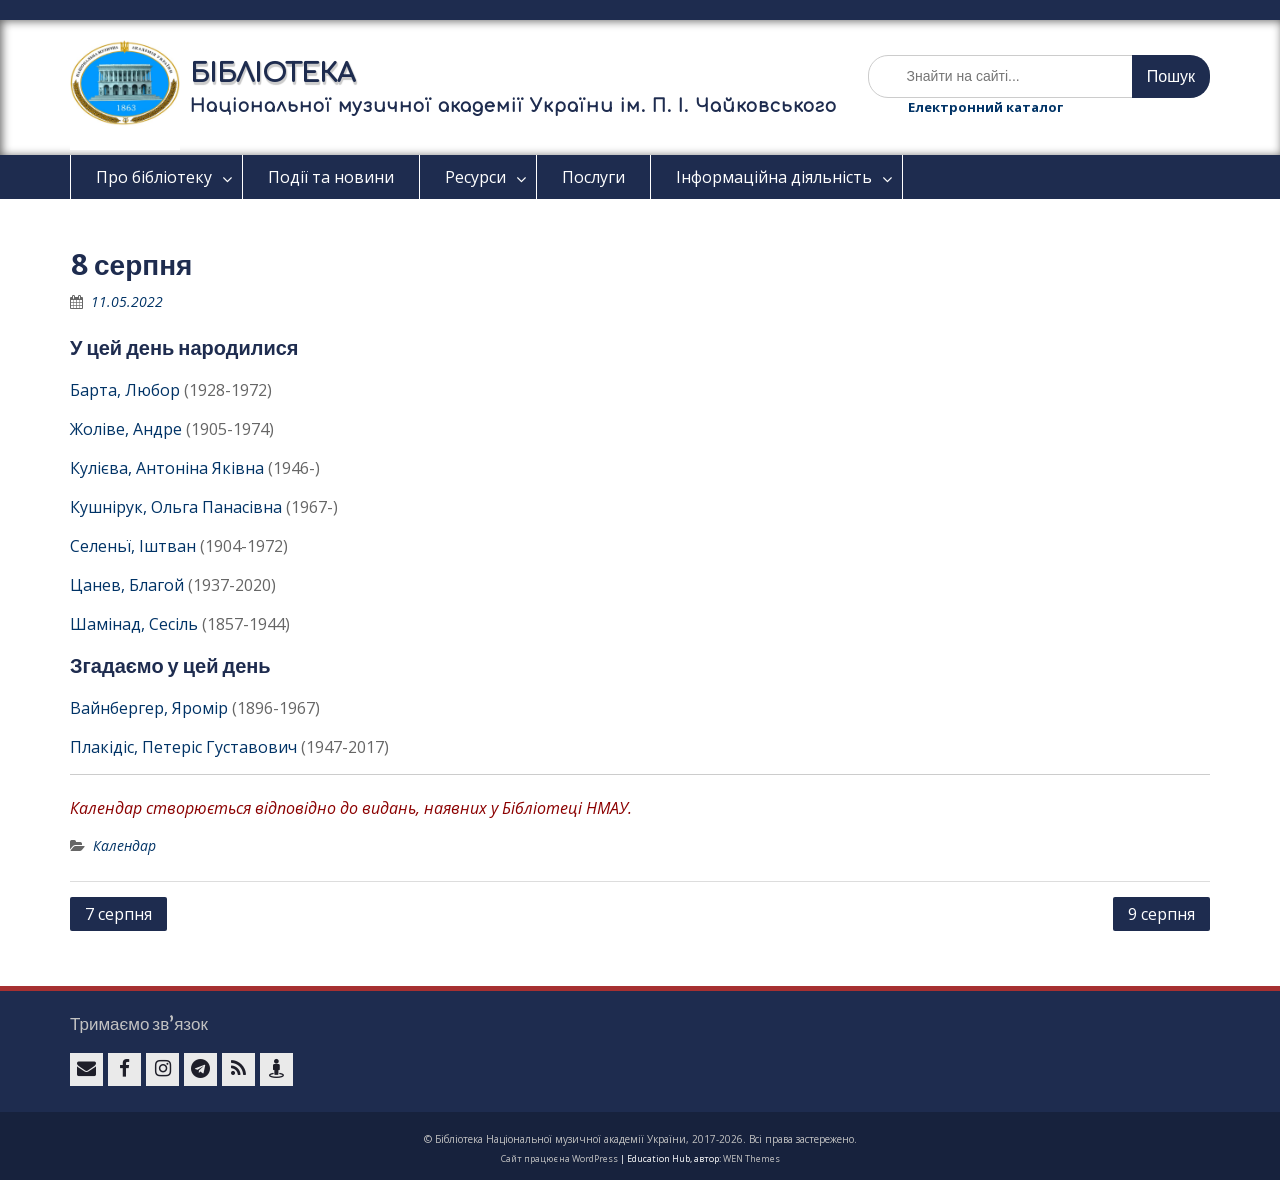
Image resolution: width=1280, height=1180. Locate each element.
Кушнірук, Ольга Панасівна (176, 507)
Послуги (593, 177)
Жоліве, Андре (126, 429)
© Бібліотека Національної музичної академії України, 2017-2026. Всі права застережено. (640, 1139)
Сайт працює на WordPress (559, 1158)
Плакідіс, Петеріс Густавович (183, 747)
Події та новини (331, 177)
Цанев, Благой (127, 585)
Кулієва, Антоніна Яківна (167, 468)
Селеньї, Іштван (133, 546)
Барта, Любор (125, 390)
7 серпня (118, 914)
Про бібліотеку (154, 177)
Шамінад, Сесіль (134, 624)
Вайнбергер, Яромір (149, 708)
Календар (124, 845)
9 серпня (1161, 914)
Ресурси (475, 177)
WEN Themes (751, 1158)
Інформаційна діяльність (774, 177)
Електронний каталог (985, 107)
